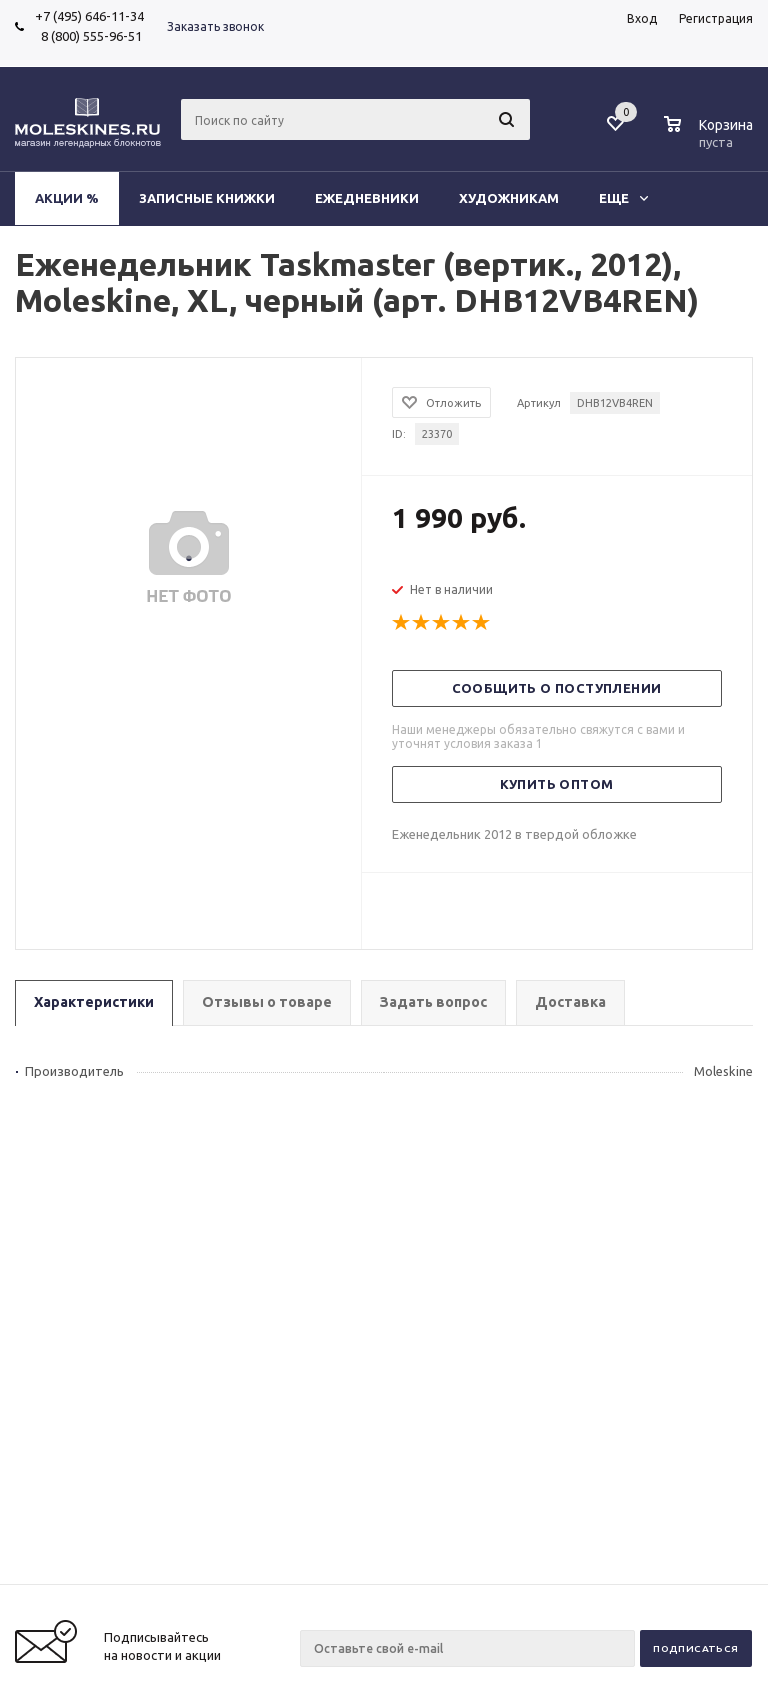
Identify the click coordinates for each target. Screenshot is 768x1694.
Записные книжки (207, 198)
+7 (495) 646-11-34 (89, 16)
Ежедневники (367, 198)
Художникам (509, 198)
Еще (623, 198)
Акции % (67, 198)
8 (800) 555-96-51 (88, 36)
